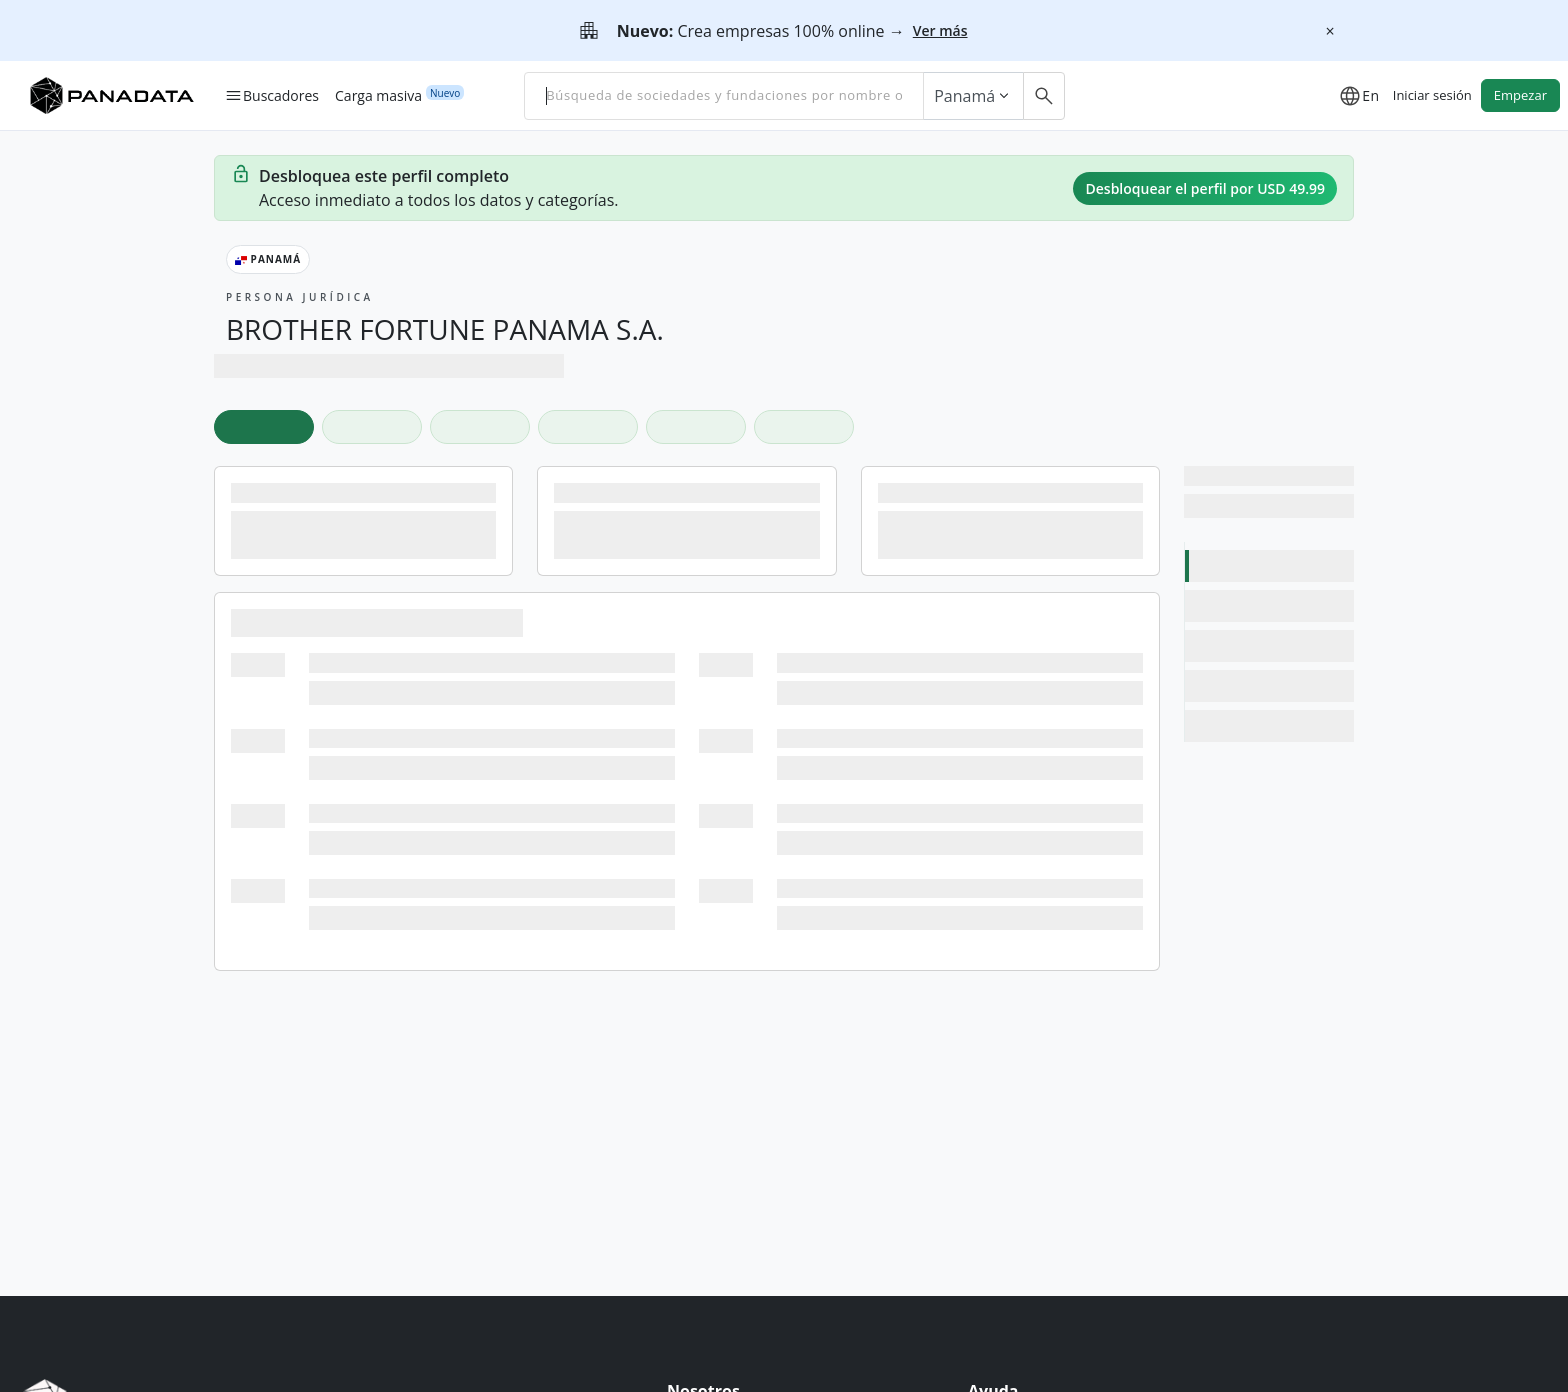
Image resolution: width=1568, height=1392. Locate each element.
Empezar (1520, 95)
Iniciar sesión (1432, 95)
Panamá (973, 96)
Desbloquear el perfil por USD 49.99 (1205, 188)
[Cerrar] (1330, 31)
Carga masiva (378, 95)
